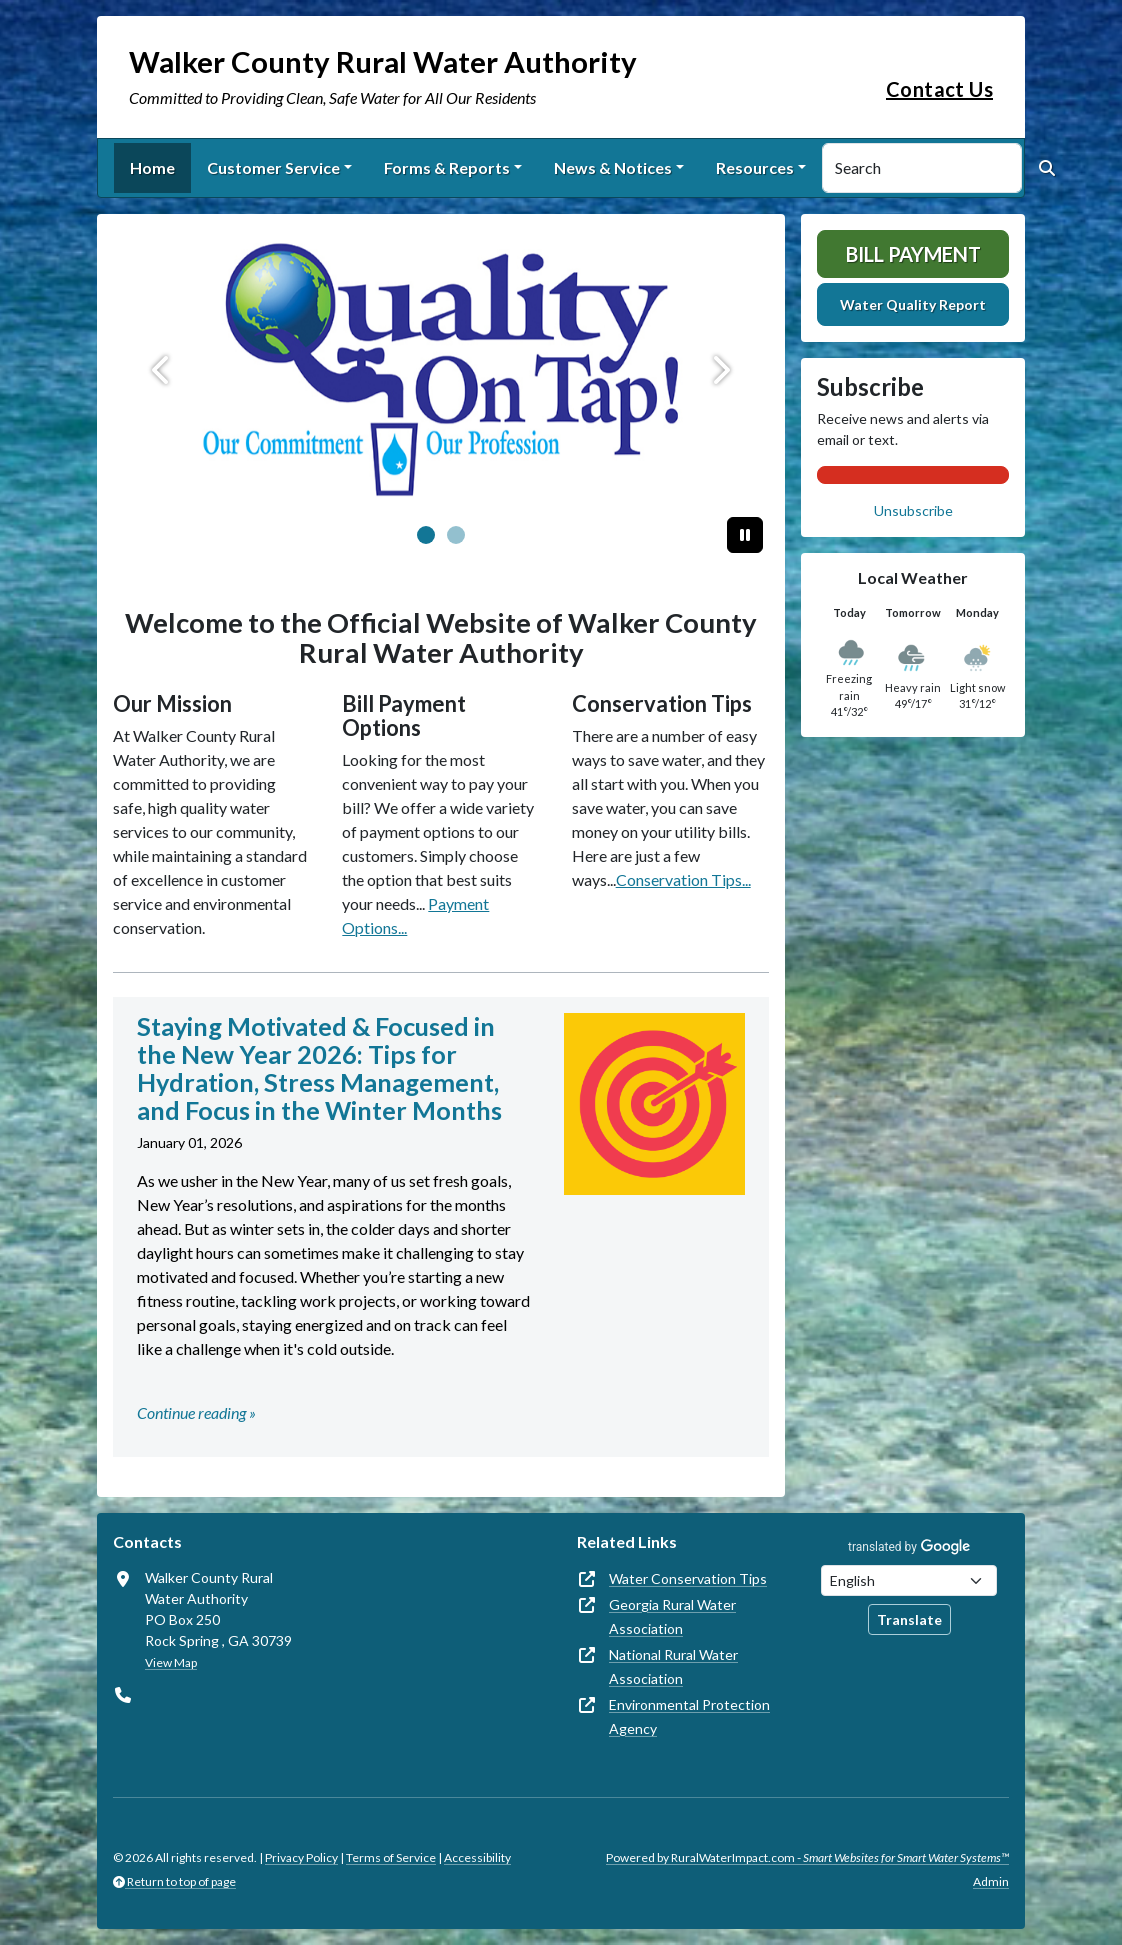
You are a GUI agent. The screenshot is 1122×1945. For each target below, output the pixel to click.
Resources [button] (755, 167)
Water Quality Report (913, 304)
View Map (171, 1662)
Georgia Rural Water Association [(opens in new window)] (672, 1616)
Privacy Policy (301, 1857)
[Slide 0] (426, 535)
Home (152, 167)
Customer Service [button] (273, 167)
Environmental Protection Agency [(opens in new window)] (689, 1716)
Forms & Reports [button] (447, 167)
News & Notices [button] (613, 167)
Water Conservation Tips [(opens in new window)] (688, 1578)
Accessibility (477, 1857)
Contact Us (939, 89)
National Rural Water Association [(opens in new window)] (673, 1666)
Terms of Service (391, 1857)
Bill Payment (913, 254)
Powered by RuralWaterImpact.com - (807, 1857)
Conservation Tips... (683, 879)
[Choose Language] (909, 1580)
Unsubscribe (913, 510)
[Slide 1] (456, 535)
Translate (909, 1619)
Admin (991, 1881)
